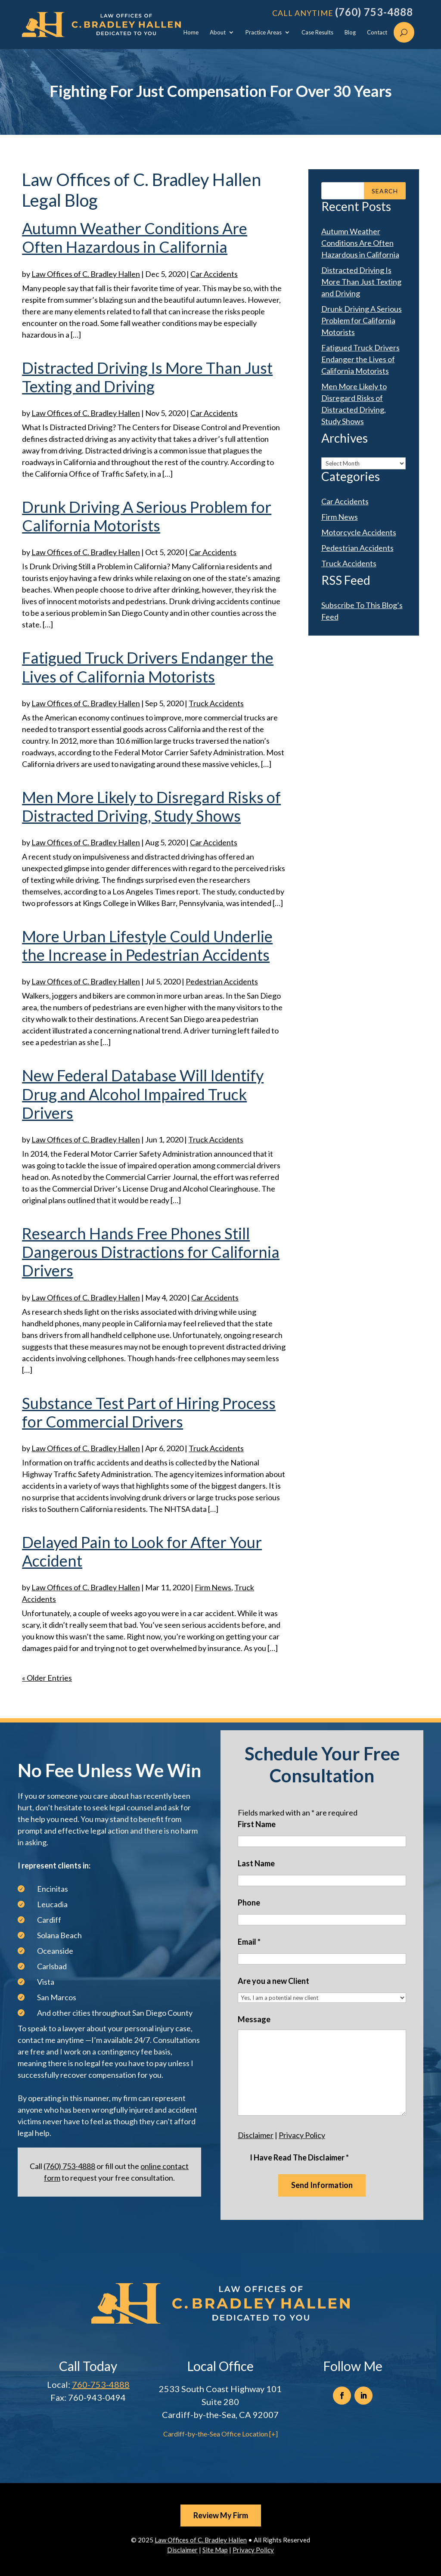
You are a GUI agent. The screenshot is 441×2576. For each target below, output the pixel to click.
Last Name (256, 1863)
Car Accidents (214, 274)
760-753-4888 (101, 2384)
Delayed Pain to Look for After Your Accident (142, 1551)
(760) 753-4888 (374, 12)
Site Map (215, 2550)
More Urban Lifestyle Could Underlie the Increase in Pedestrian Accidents (147, 945)
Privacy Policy (302, 2135)
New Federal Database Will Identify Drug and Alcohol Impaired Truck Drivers (143, 1094)
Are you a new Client (273, 1981)
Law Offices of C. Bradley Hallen (85, 274)
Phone (249, 1902)
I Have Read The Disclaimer (299, 2157)
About (218, 33)
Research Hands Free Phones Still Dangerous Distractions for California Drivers (151, 1252)
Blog (350, 33)
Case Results (317, 33)
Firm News (213, 1587)
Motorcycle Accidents (358, 532)
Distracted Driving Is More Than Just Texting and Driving (147, 377)
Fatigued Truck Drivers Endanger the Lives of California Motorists (147, 667)
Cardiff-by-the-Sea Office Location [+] (220, 2434)
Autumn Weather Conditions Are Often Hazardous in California (134, 237)
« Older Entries (47, 1677)
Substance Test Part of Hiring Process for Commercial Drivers (149, 1412)
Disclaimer (255, 2135)
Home (191, 33)
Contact (377, 33)
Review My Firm (220, 2515)
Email (249, 1941)
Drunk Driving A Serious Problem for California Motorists (146, 516)
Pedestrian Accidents (222, 981)
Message (254, 2019)
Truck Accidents (216, 703)
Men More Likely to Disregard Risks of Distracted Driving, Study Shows (151, 806)
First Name (257, 1824)
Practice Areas (263, 33)
